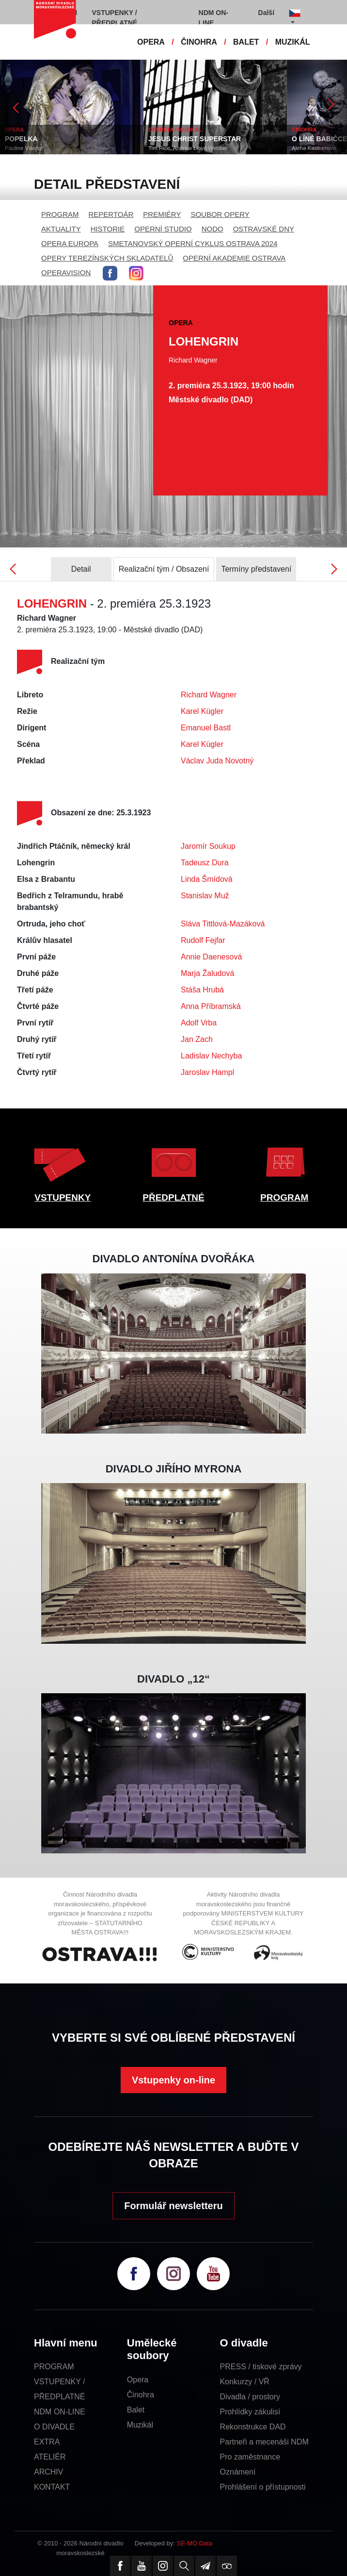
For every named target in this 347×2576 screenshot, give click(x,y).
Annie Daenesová (211, 957)
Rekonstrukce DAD (253, 2427)
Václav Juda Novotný (217, 761)
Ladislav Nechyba (211, 1056)
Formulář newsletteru (173, 2205)
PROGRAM (60, 214)
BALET (246, 42)
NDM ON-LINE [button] (213, 18)
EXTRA (47, 2442)
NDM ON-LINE (59, 2412)
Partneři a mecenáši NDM (264, 2442)
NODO (212, 229)
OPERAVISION (66, 272)
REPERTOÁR (111, 214)
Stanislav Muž (205, 896)
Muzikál (140, 2425)
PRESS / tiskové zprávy (261, 2366)
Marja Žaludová (207, 973)
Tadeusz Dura (205, 863)
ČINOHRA (199, 42)
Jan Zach (197, 1039)
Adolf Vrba (199, 1023)
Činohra (140, 2395)
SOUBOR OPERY (219, 214)
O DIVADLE (54, 2427)
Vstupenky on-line (173, 2080)
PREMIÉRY (162, 214)
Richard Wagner (209, 695)
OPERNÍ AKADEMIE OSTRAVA (234, 258)
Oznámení (238, 2472)
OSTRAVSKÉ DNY (263, 229)
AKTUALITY (61, 229)
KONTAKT (52, 2487)
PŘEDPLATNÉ (173, 1197)
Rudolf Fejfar (203, 940)
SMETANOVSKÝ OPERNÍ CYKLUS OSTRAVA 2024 (192, 243)
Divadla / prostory (250, 2397)
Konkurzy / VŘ (244, 2382)
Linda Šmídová (207, 879)
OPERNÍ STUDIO (162, 229)
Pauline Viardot (24, 148)
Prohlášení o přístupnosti (263, 2487)
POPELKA (21, 139)
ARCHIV (48, 2472)
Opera (137, 2380)
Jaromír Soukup (208, 846)
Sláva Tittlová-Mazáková (223, 924)
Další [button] (266, 13)
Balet (135, 2410)
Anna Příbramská (211, 1006)
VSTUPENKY (62, 1197)
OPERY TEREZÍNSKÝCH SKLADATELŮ (107, 258)
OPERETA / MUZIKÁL (175, 129)
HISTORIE (108, 229)
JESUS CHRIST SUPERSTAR (194, 139)
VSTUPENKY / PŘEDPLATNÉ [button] (115, 18)
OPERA (151, 42)
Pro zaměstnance (250, 2457)
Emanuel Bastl (206, 728)
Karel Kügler (202, 711)
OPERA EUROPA (69, 243)
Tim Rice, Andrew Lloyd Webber (188, 148)
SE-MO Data (195, 2543)
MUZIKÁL (292, 42)
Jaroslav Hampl (207, 1072)
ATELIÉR (50, 2457)
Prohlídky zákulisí (250, 2412)
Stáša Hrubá (202, 990)
